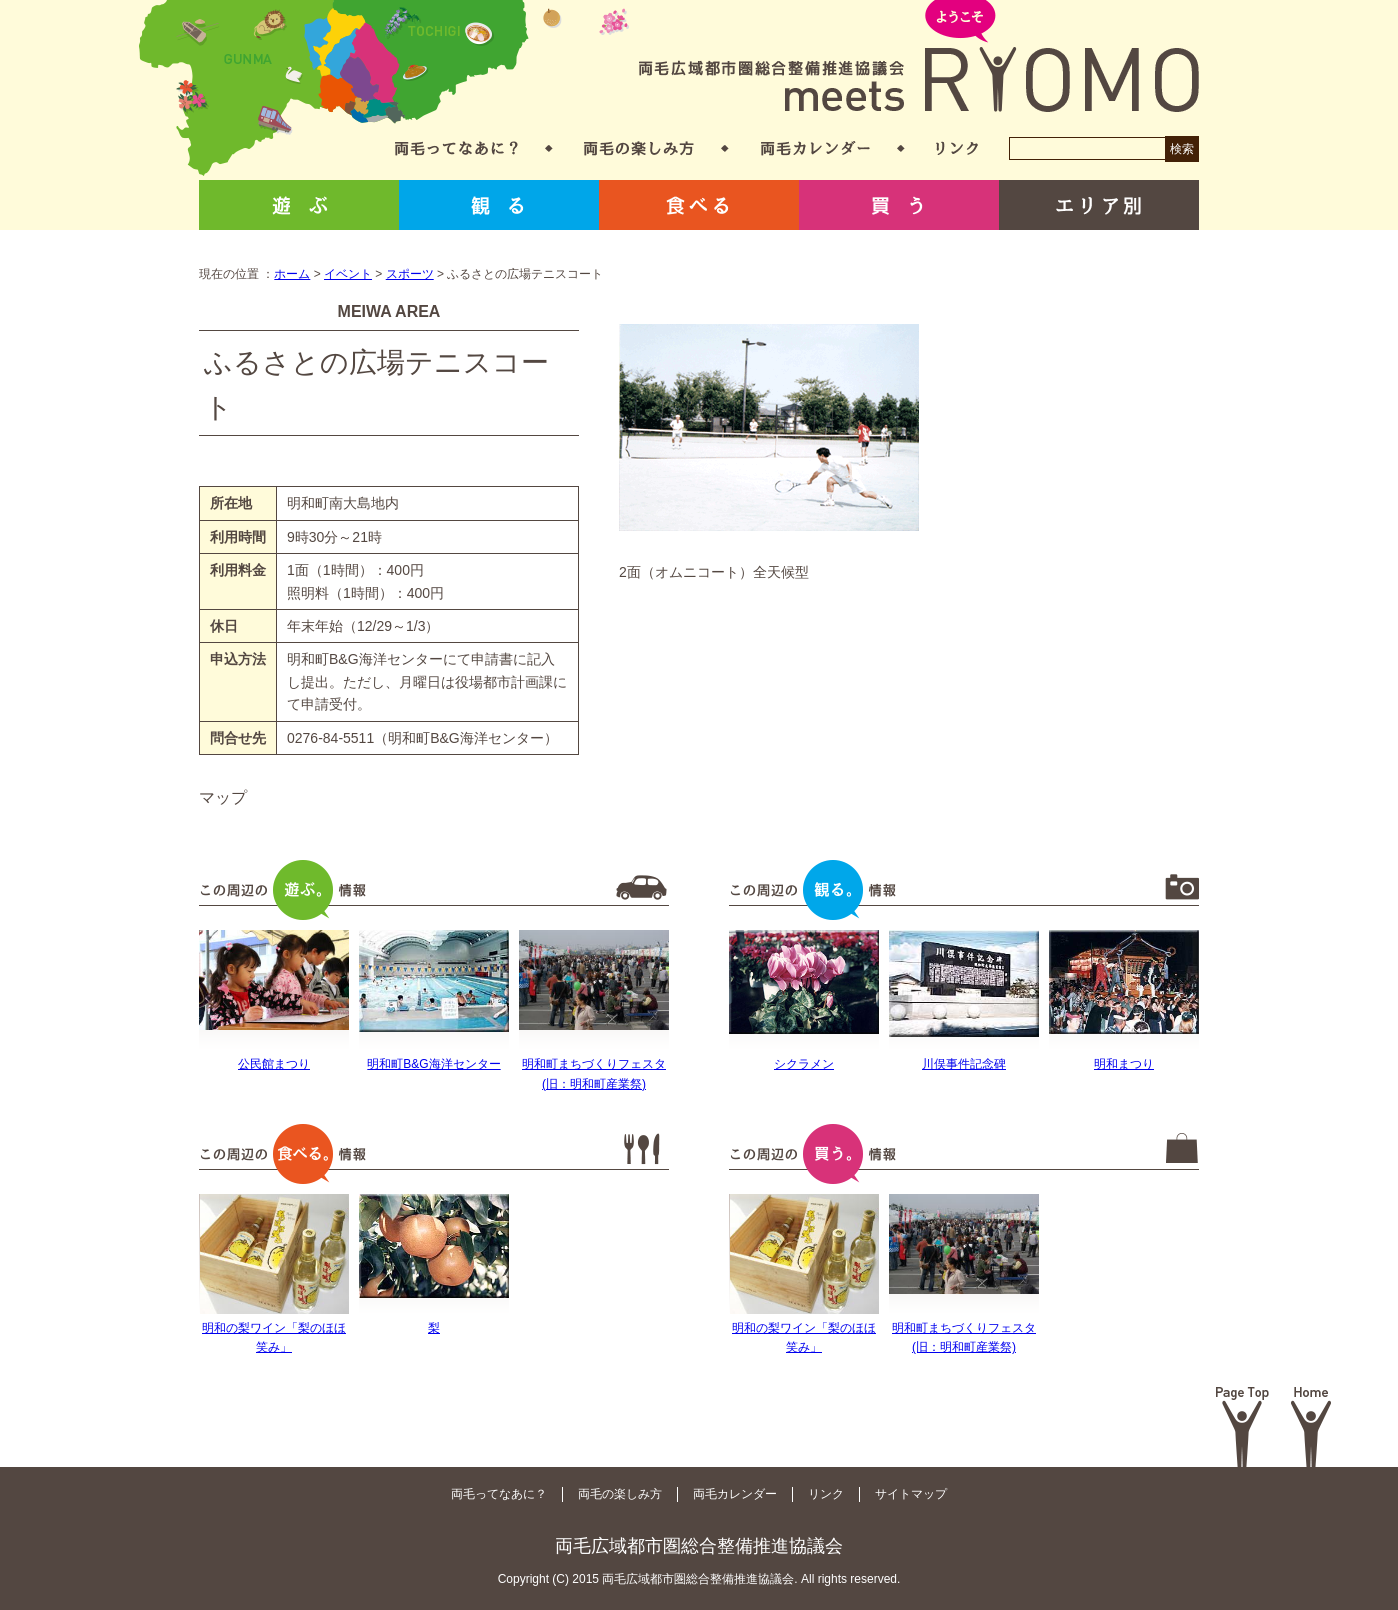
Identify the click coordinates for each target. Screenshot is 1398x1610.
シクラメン (804, 1064)
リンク (957, 148)
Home (1311, 1427)
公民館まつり (274, 1064)
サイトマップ (911, 1494)
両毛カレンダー (815, 148)
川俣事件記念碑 (964, 1064)
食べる (699, 205)
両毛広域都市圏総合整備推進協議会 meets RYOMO (919, 57)
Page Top (1242, 1427)
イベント (348, 274)
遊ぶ (299, 205)
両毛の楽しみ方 (639, 148)
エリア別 (1099, 205)
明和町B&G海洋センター (433, 1064)
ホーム (292, 274)
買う (899, 205)
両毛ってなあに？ (456, 148)
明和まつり (1124, 1064)
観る (499, 205)
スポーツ (410, 274)
